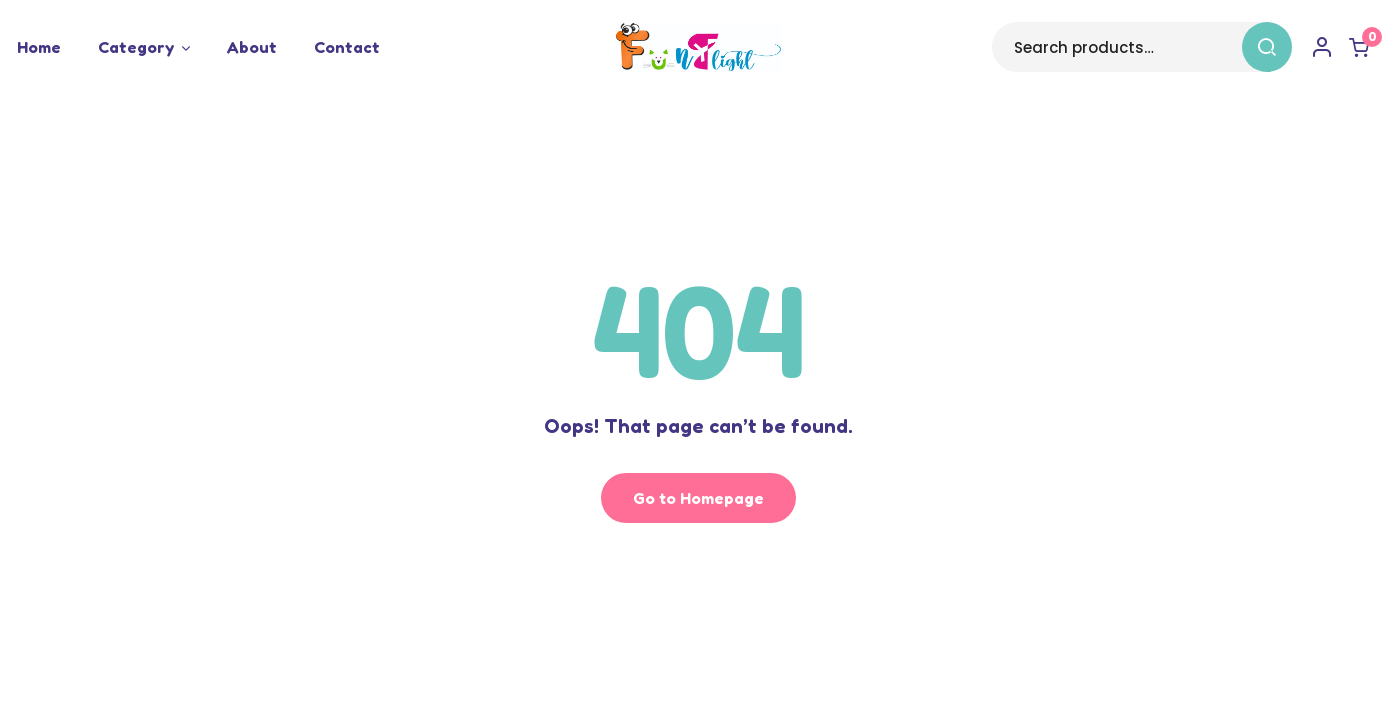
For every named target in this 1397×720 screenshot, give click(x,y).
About (252, 47)
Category (136, 47)
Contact (347, 47)
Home (39, 47)
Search (1264, 47)
